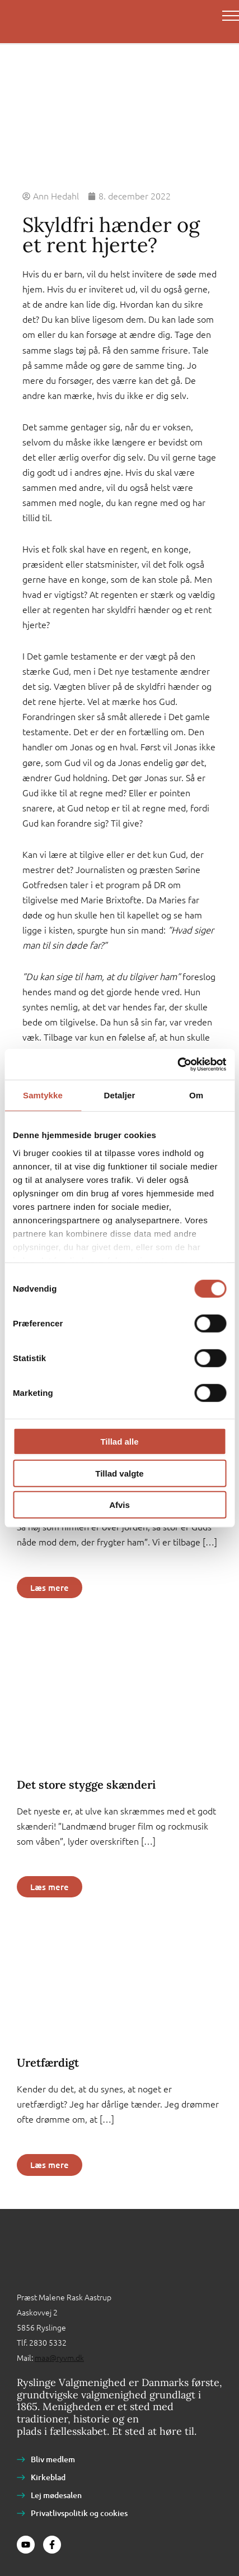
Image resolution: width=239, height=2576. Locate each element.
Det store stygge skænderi (86, 1784)
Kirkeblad (48, 2477)
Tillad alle (119, 1441)
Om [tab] (196, 1095)
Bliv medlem (53, 2459)
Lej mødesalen (56, 2495)
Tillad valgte (119, 1473)
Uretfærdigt (48, 2062)
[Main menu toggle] (230, 15)
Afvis (119, 1505)
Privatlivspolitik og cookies (79, 2513)
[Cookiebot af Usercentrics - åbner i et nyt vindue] (177, 1064)
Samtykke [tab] (43, 1095)
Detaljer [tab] (119, 1095)
